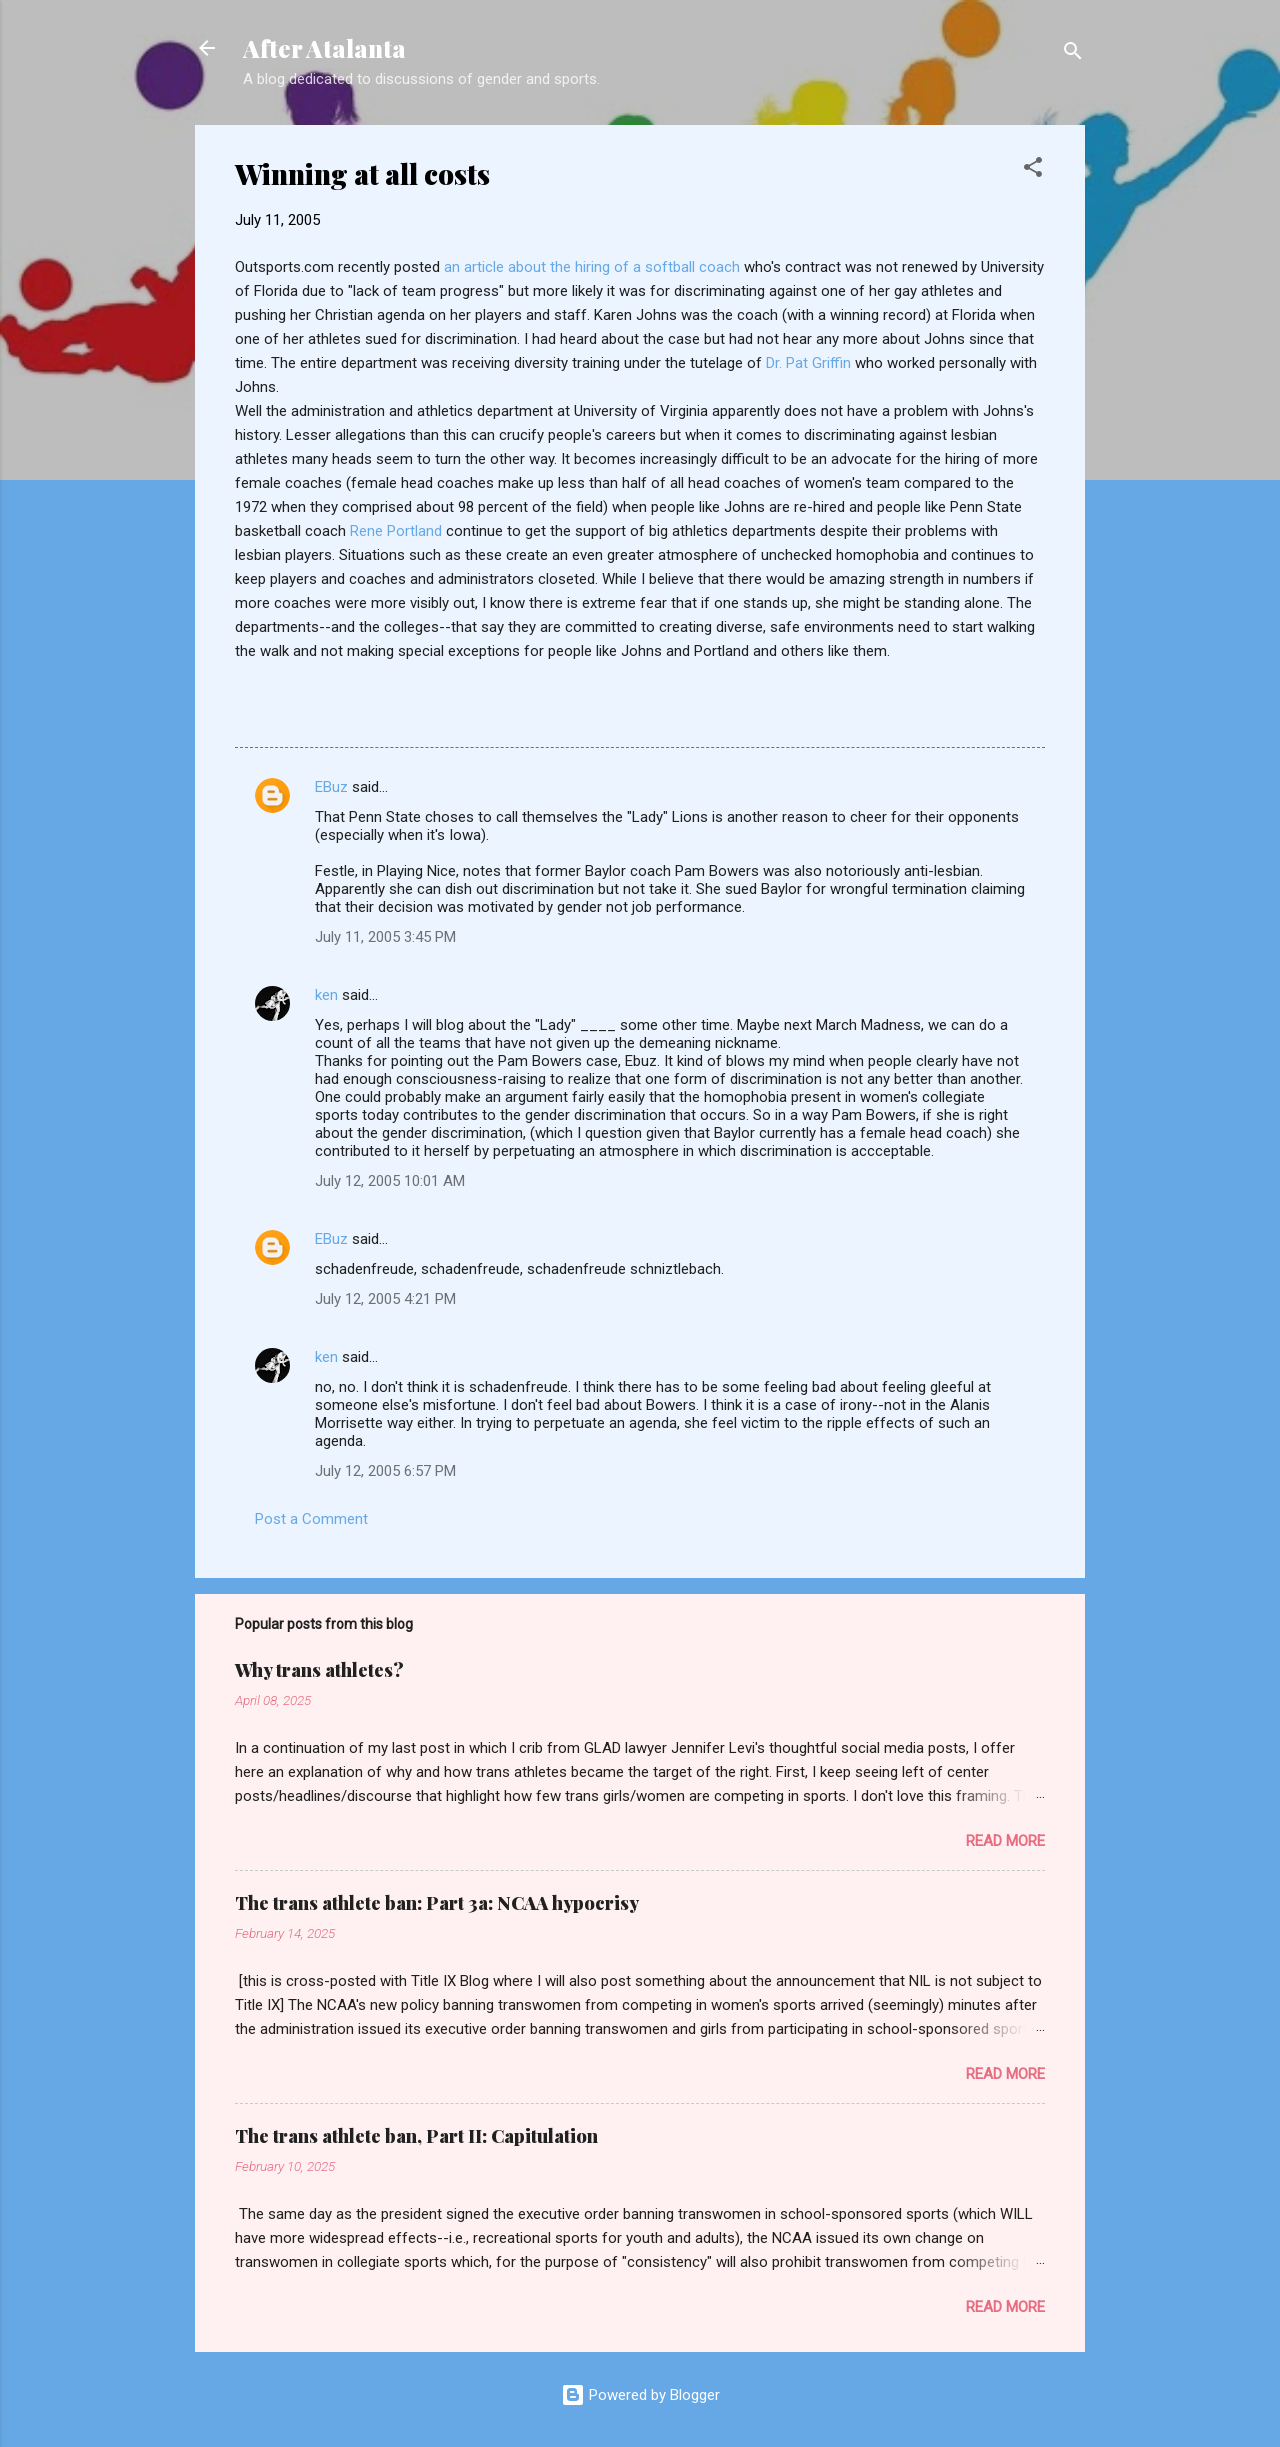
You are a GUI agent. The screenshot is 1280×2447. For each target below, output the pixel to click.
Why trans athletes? (319, 1670)
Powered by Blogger (640, 2395)
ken (326, 995)
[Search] (1073, 54)
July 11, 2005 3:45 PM (385, 937)
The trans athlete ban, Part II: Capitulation (416, 2136)
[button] (1033, 170)
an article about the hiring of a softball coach (594, 267)
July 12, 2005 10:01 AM (390, 1181)
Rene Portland (398, 531)
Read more (1005, 1841)
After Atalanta (324, 48)
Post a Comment (311, 1519)
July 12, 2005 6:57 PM (385, 1471)
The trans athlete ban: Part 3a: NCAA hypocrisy (437, 1903)
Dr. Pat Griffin (808, 363)
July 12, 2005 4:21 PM (385, 1299)
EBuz (331, 787)
